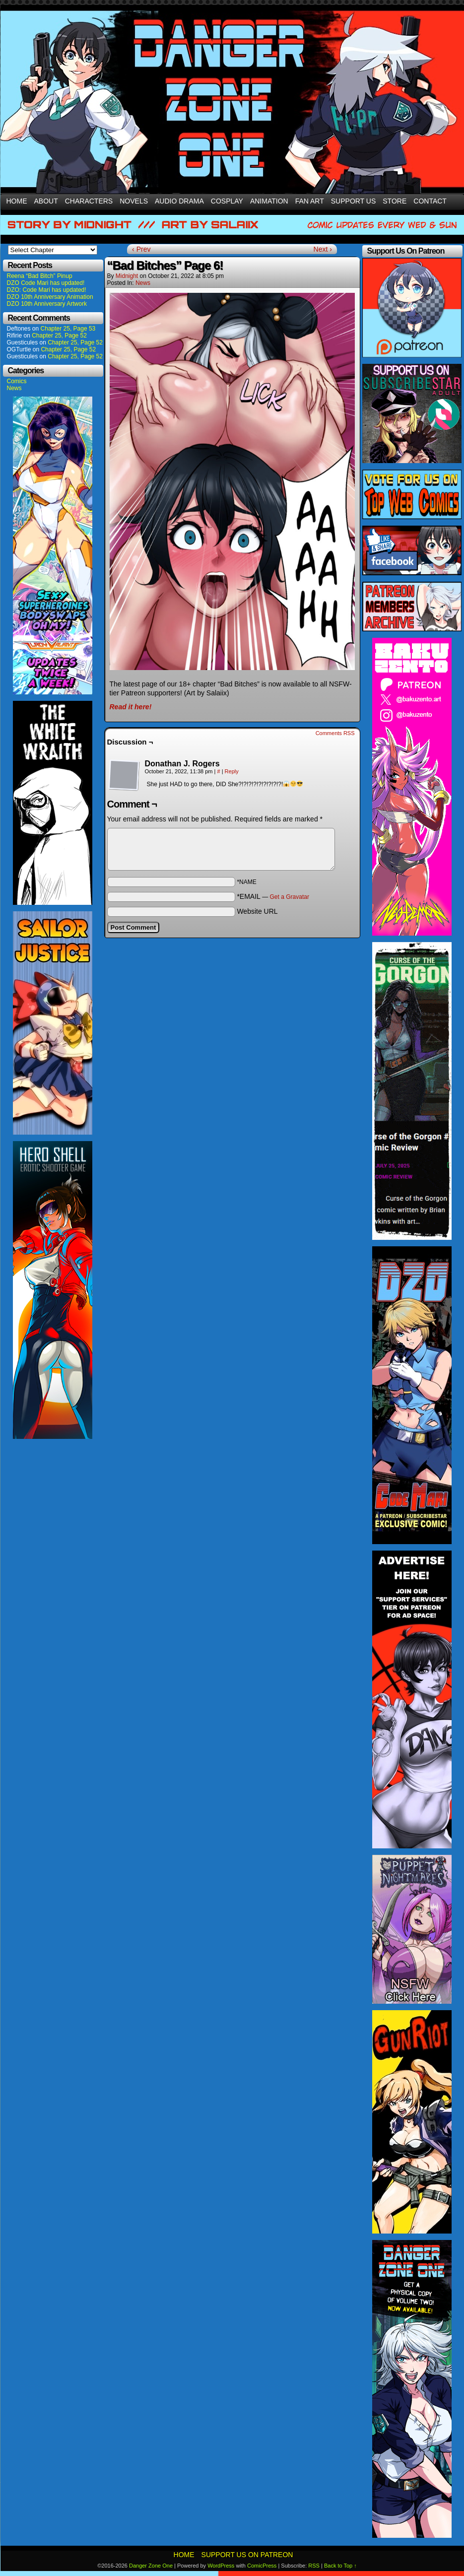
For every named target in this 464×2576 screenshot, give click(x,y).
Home (16, 201)
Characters (89, 201)
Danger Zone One (151, 2566)
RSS (314, 2566)
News (14, 388)
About (46, 201)
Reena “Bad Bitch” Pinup (39, 275)
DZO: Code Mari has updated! (46, 289)
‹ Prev (141, 249)
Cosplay (227, 201)
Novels (134, 201)
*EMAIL (273, 896)
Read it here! (131, 707)
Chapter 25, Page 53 (68, 328)
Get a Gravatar (289, 896)
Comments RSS (335, 733)
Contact (430, 201)
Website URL (257, 911)
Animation (269, 201)
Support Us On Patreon (247, 2555)
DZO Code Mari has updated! (46, 282)
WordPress (220, 2566)
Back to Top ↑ (340, 2566)
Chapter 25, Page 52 (59, 335)
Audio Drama (179, 201)
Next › (323, 249)
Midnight (127, 275)
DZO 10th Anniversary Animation (50, 296)
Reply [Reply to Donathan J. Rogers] (232, 771)
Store (394, 201)
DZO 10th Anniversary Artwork (47, 303)
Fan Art (309, 201)
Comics (17, 381)
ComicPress (261, 2566)
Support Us (353, 201)
